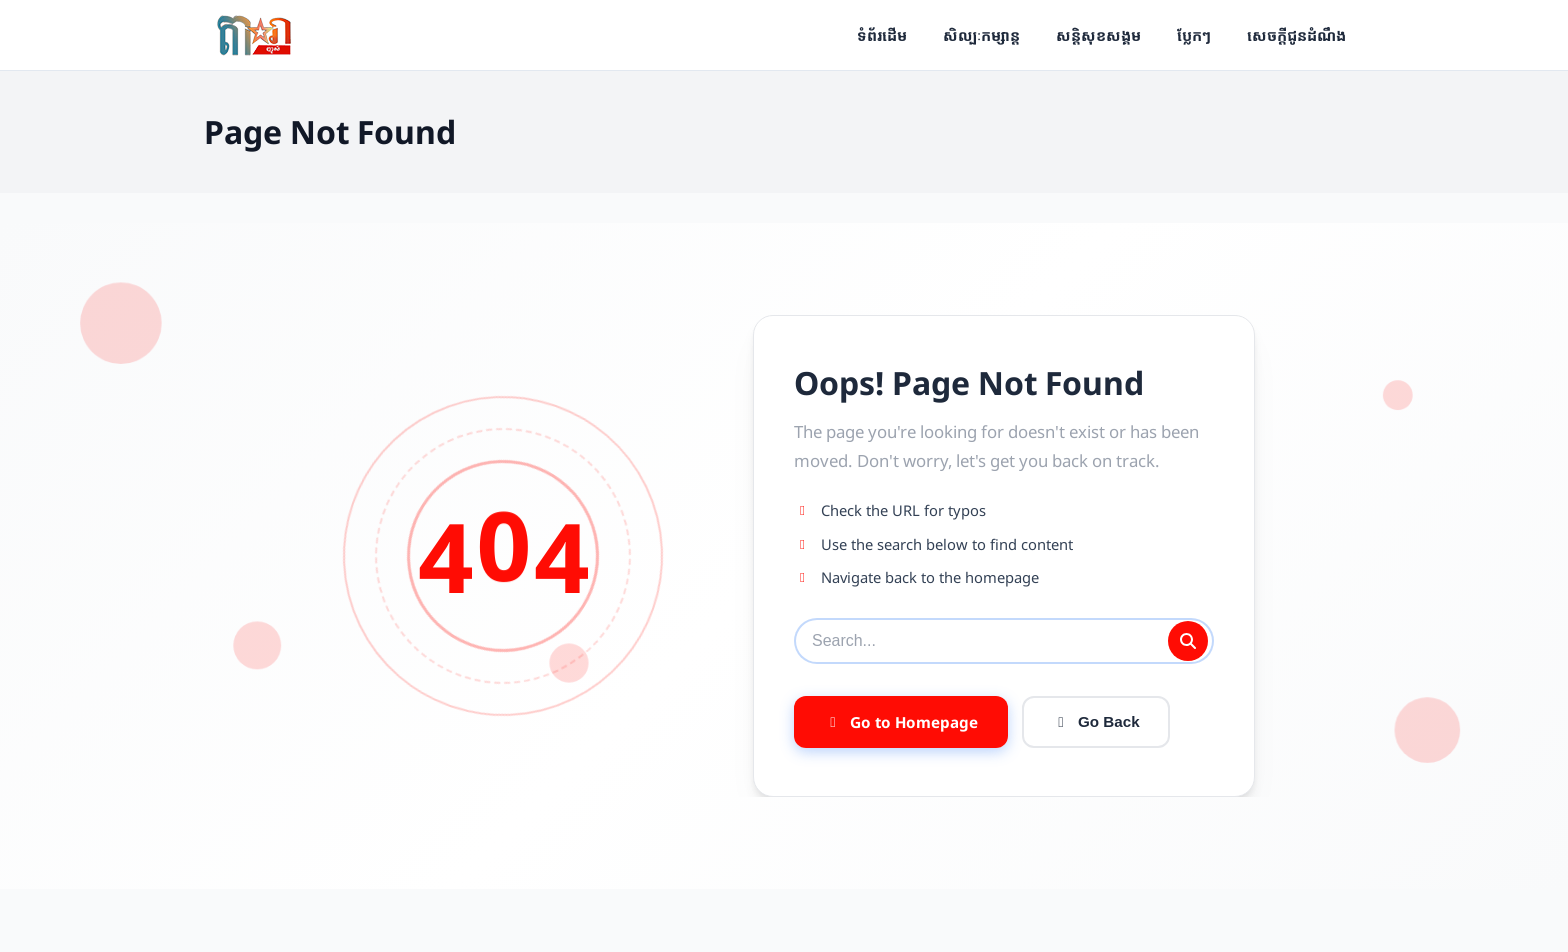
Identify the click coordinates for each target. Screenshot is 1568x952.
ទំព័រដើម (882, 35)
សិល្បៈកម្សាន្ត (981, 35)
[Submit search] (1188, 641)
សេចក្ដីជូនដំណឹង (1296, 35)
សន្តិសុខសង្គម (1098, 35)
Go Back (1096, 721)
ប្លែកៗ (1194, 35)
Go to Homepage (901, 722)
